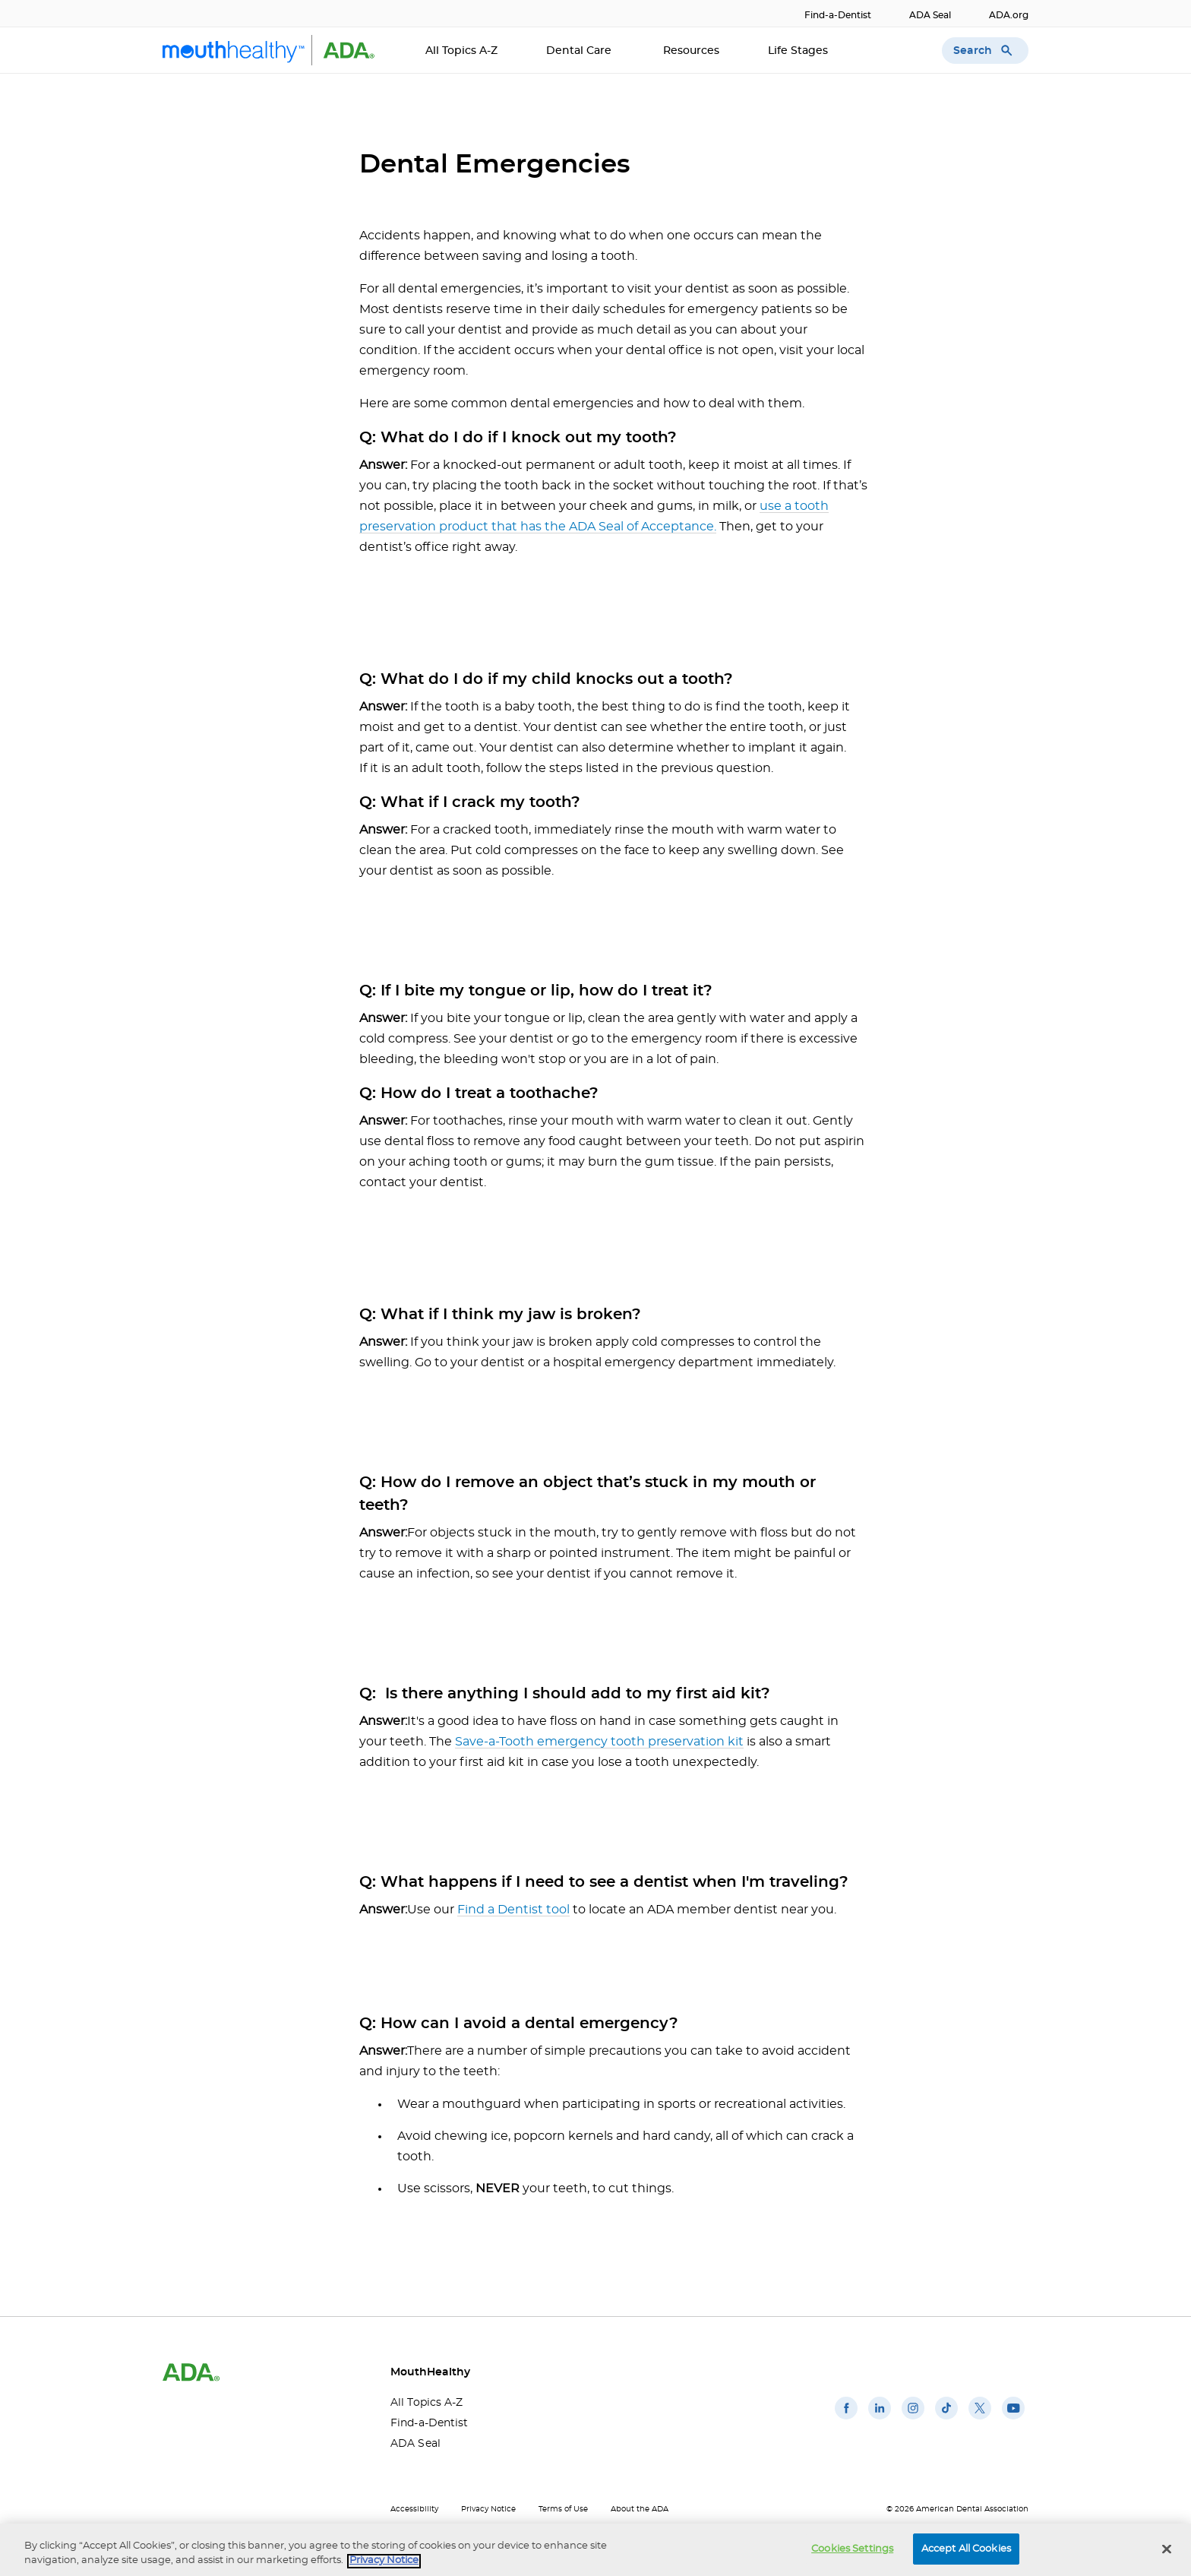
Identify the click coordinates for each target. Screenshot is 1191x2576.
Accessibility (414, 2509)
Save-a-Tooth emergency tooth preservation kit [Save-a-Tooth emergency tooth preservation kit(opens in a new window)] (599, 1742)
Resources (691, 51)
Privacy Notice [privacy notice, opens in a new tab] (384, 2569)
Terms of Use (563, 2509)
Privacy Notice (488, 2509)
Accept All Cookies (966, 2557)
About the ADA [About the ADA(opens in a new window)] (639, 2509)
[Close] (1166, 2557)
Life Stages (799, 51)
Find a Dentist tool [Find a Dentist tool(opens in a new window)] (513, 1910)
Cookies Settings (852, 2557)
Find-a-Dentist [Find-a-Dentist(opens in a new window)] (837, 15)
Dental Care (580, 51)
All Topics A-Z (461, 51)
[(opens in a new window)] (846, 2419)
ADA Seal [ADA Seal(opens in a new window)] (930, 15)
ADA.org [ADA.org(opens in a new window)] (1008, 15)
